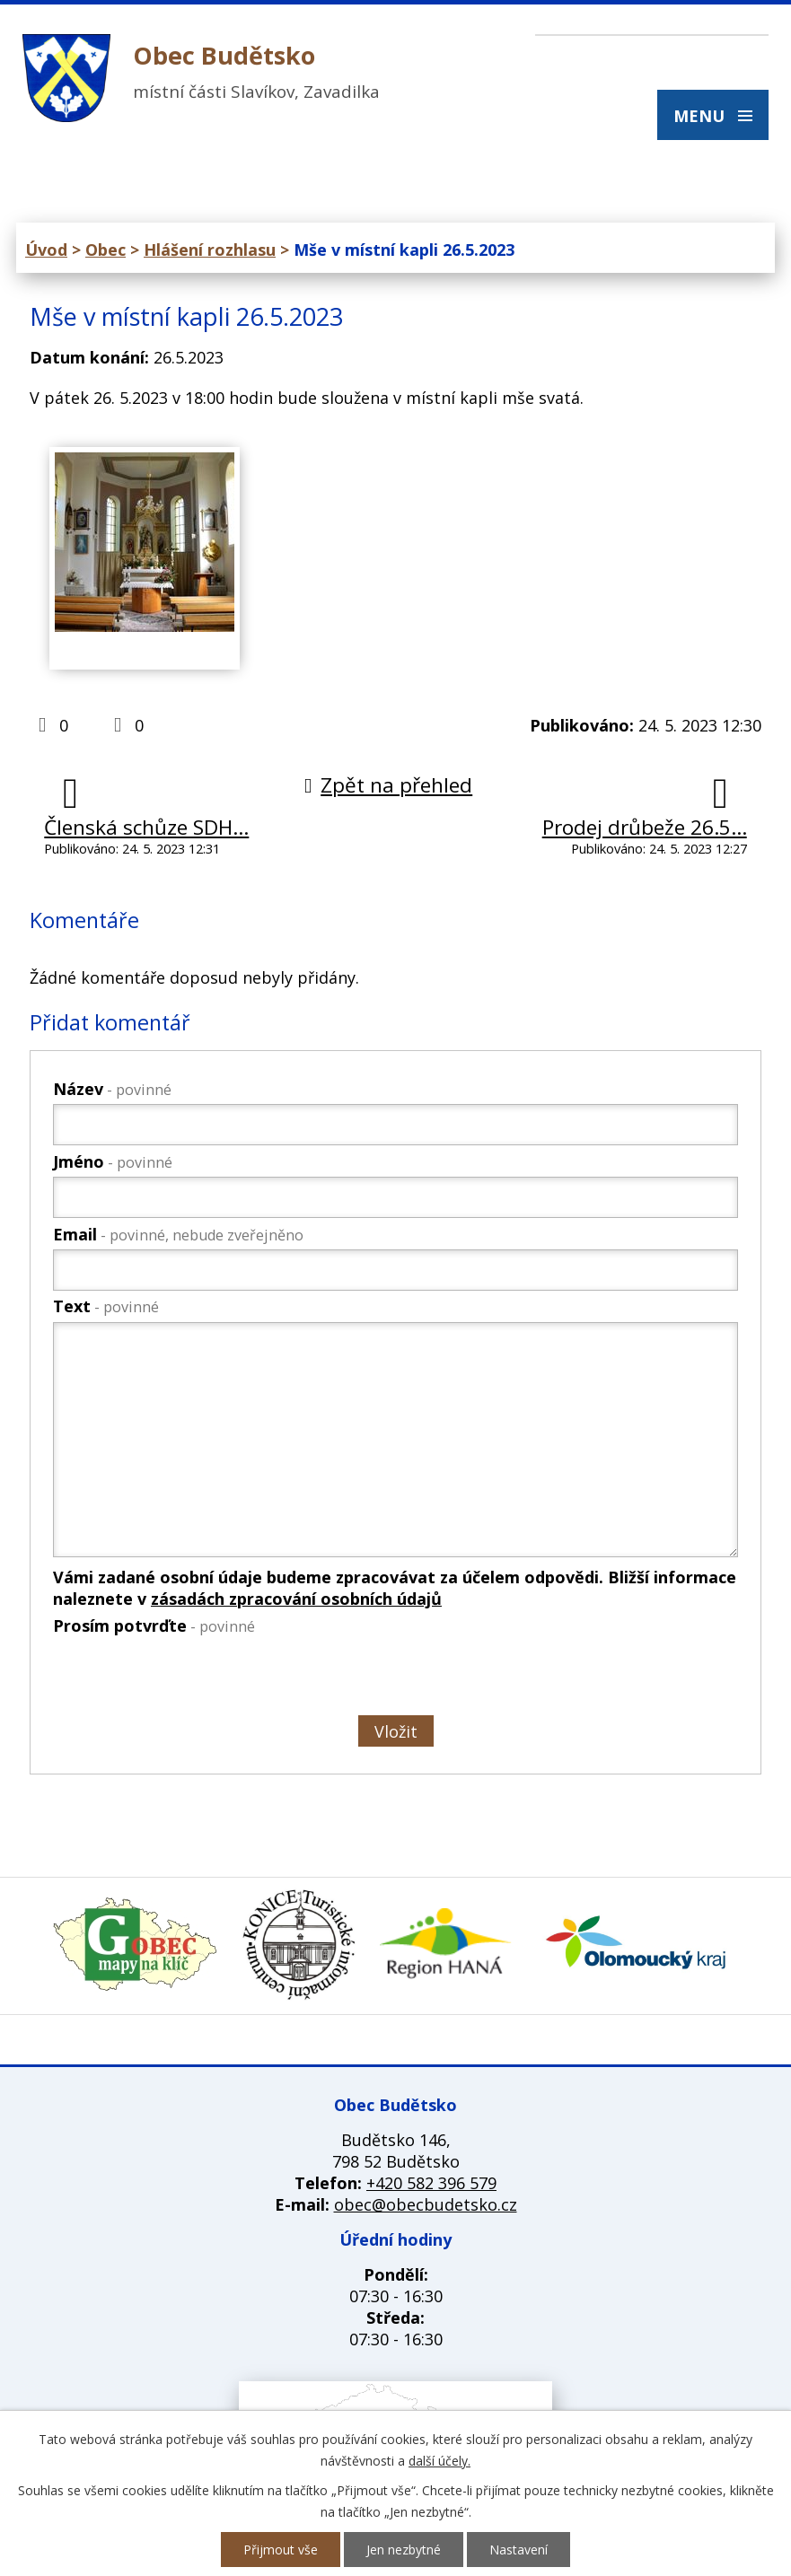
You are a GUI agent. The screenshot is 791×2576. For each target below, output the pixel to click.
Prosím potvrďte (154, 1625)
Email (178, 1234)
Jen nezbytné (403, 2549)
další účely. (439, 2460)
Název (112, 1089)
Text (106, 1306)
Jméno (112, 1161)
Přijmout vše (280, 2549)
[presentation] (187, 1678)
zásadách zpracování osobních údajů (296, 1598)
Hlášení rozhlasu (210, 249)
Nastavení (518, 2549)
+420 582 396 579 (431, 2183)
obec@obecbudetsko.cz (425, 2204)
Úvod (46, 249)
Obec (105, 249)
